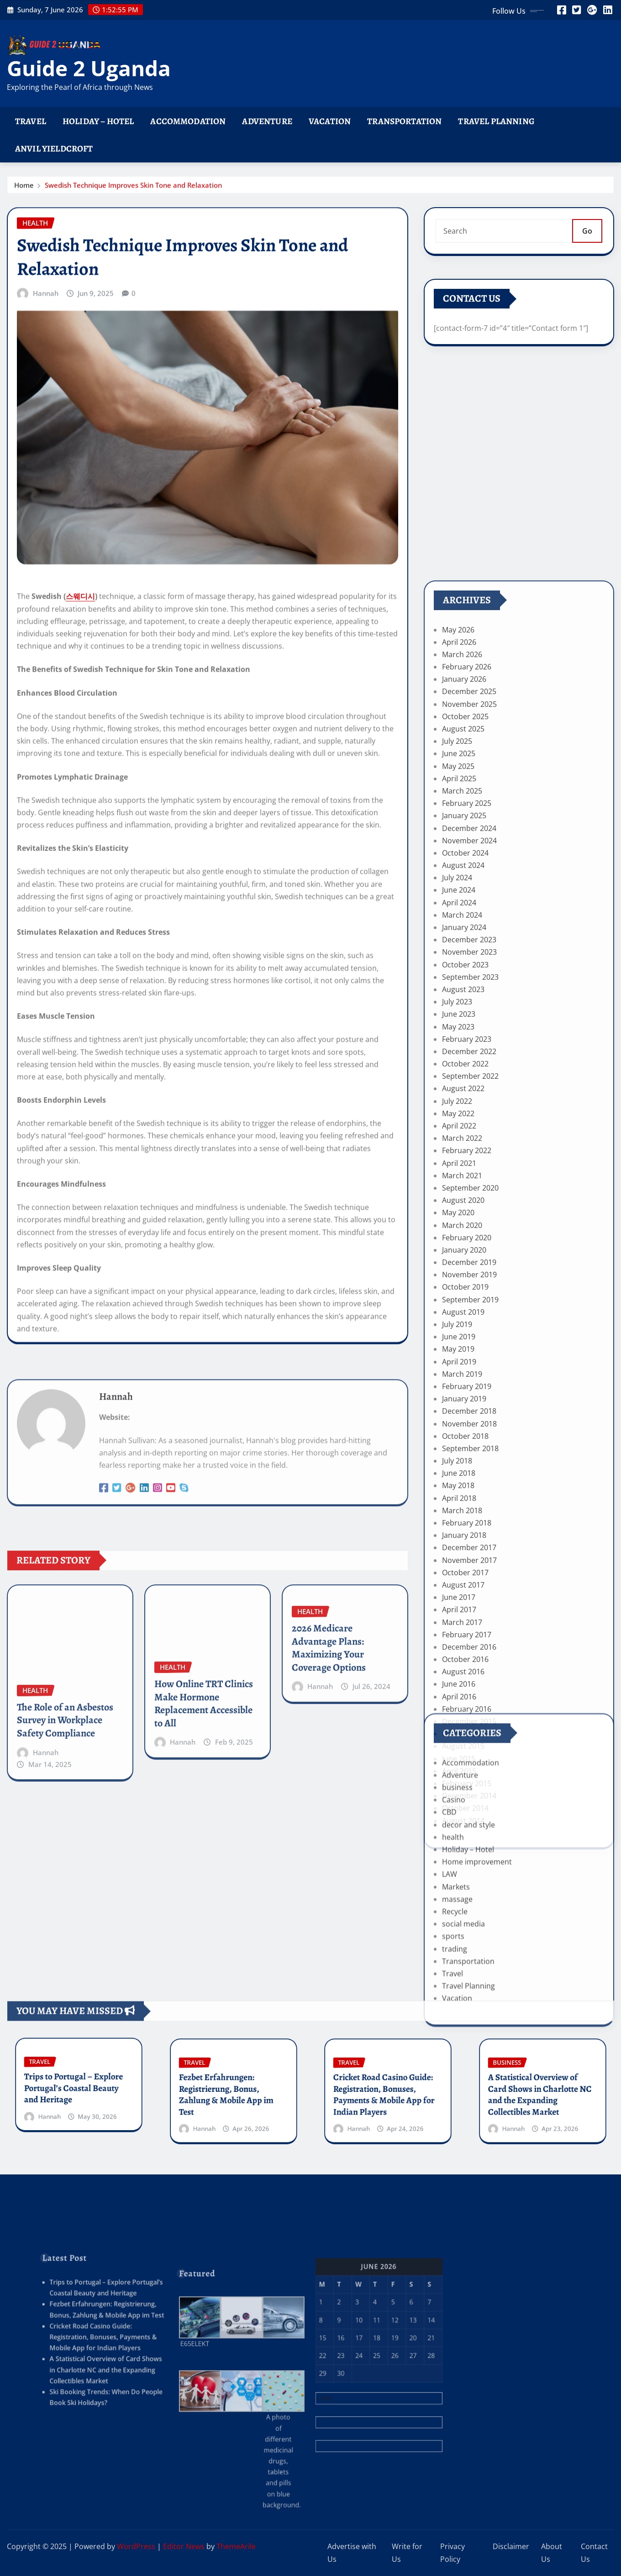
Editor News (184, 2546)
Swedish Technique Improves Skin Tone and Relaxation (133, 191)
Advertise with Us (351, 2553)
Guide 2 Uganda (89, 68)
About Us (551, 2553)
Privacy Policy (452, 2553)
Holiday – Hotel (98, 121)
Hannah (45, 742)
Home (24, 191)
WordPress (136, 2546)
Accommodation (188, 121)
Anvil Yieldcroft (54, 148)
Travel (30, 121)
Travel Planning (496, 121)
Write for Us (407, 2553)
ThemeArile (236, 2546)
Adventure (267, 121)
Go (587, 251)
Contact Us (594, 2553)
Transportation (404, 121)
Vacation (330, 121)
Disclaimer (511, 2546)
